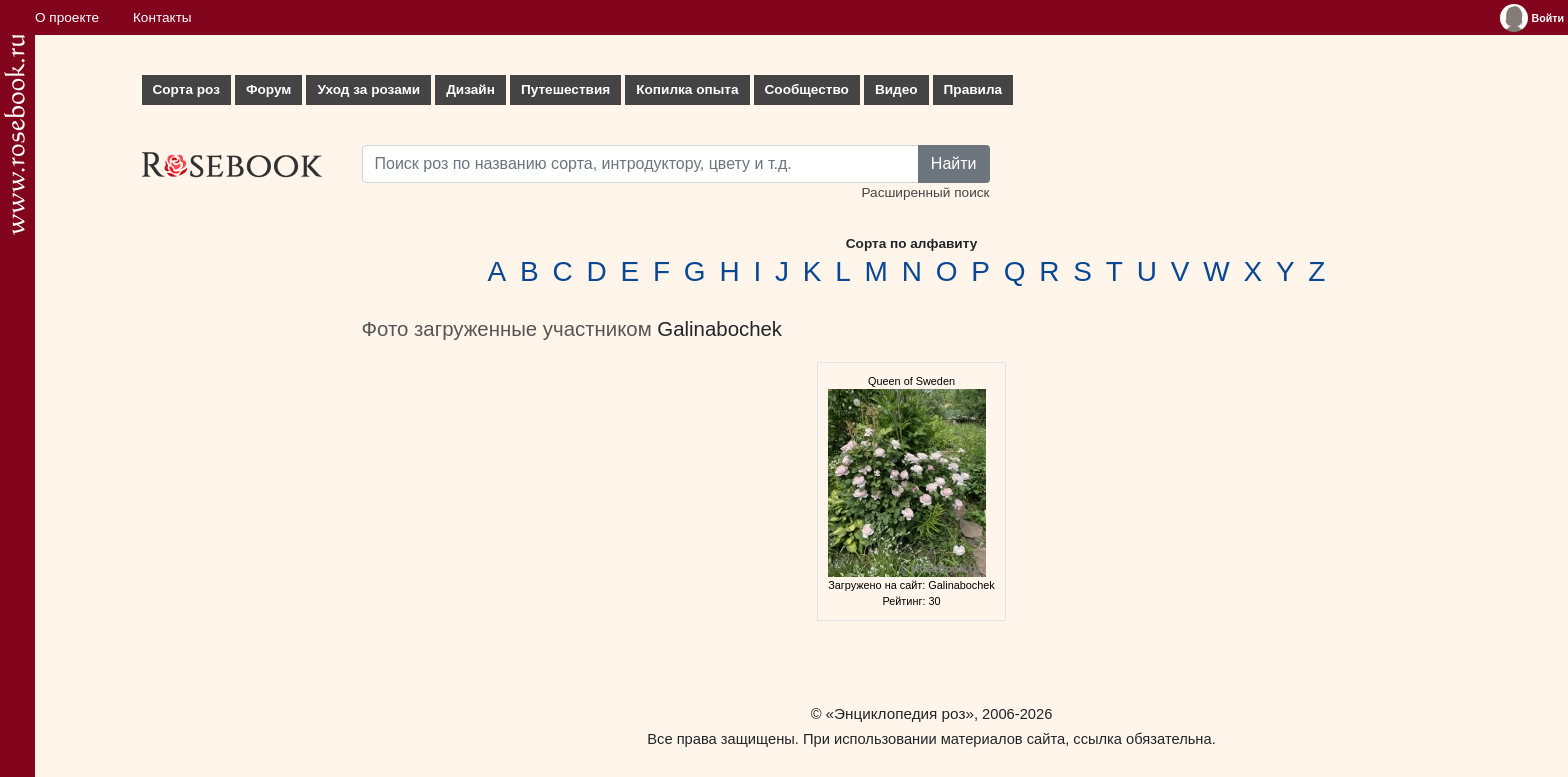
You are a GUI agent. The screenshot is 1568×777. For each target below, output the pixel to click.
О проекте (67, 17)
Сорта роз (186, 89)
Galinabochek (719, 329)
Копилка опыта (687, 89)
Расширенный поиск (925, 192)
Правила (973, 89)
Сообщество (807, 89)
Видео (896, 89)
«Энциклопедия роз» (900, 713)
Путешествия (565, 89)
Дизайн (470, 89)
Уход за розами (368, 89)
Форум (268, 89)
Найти (954, 163)
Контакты (162, 17)
